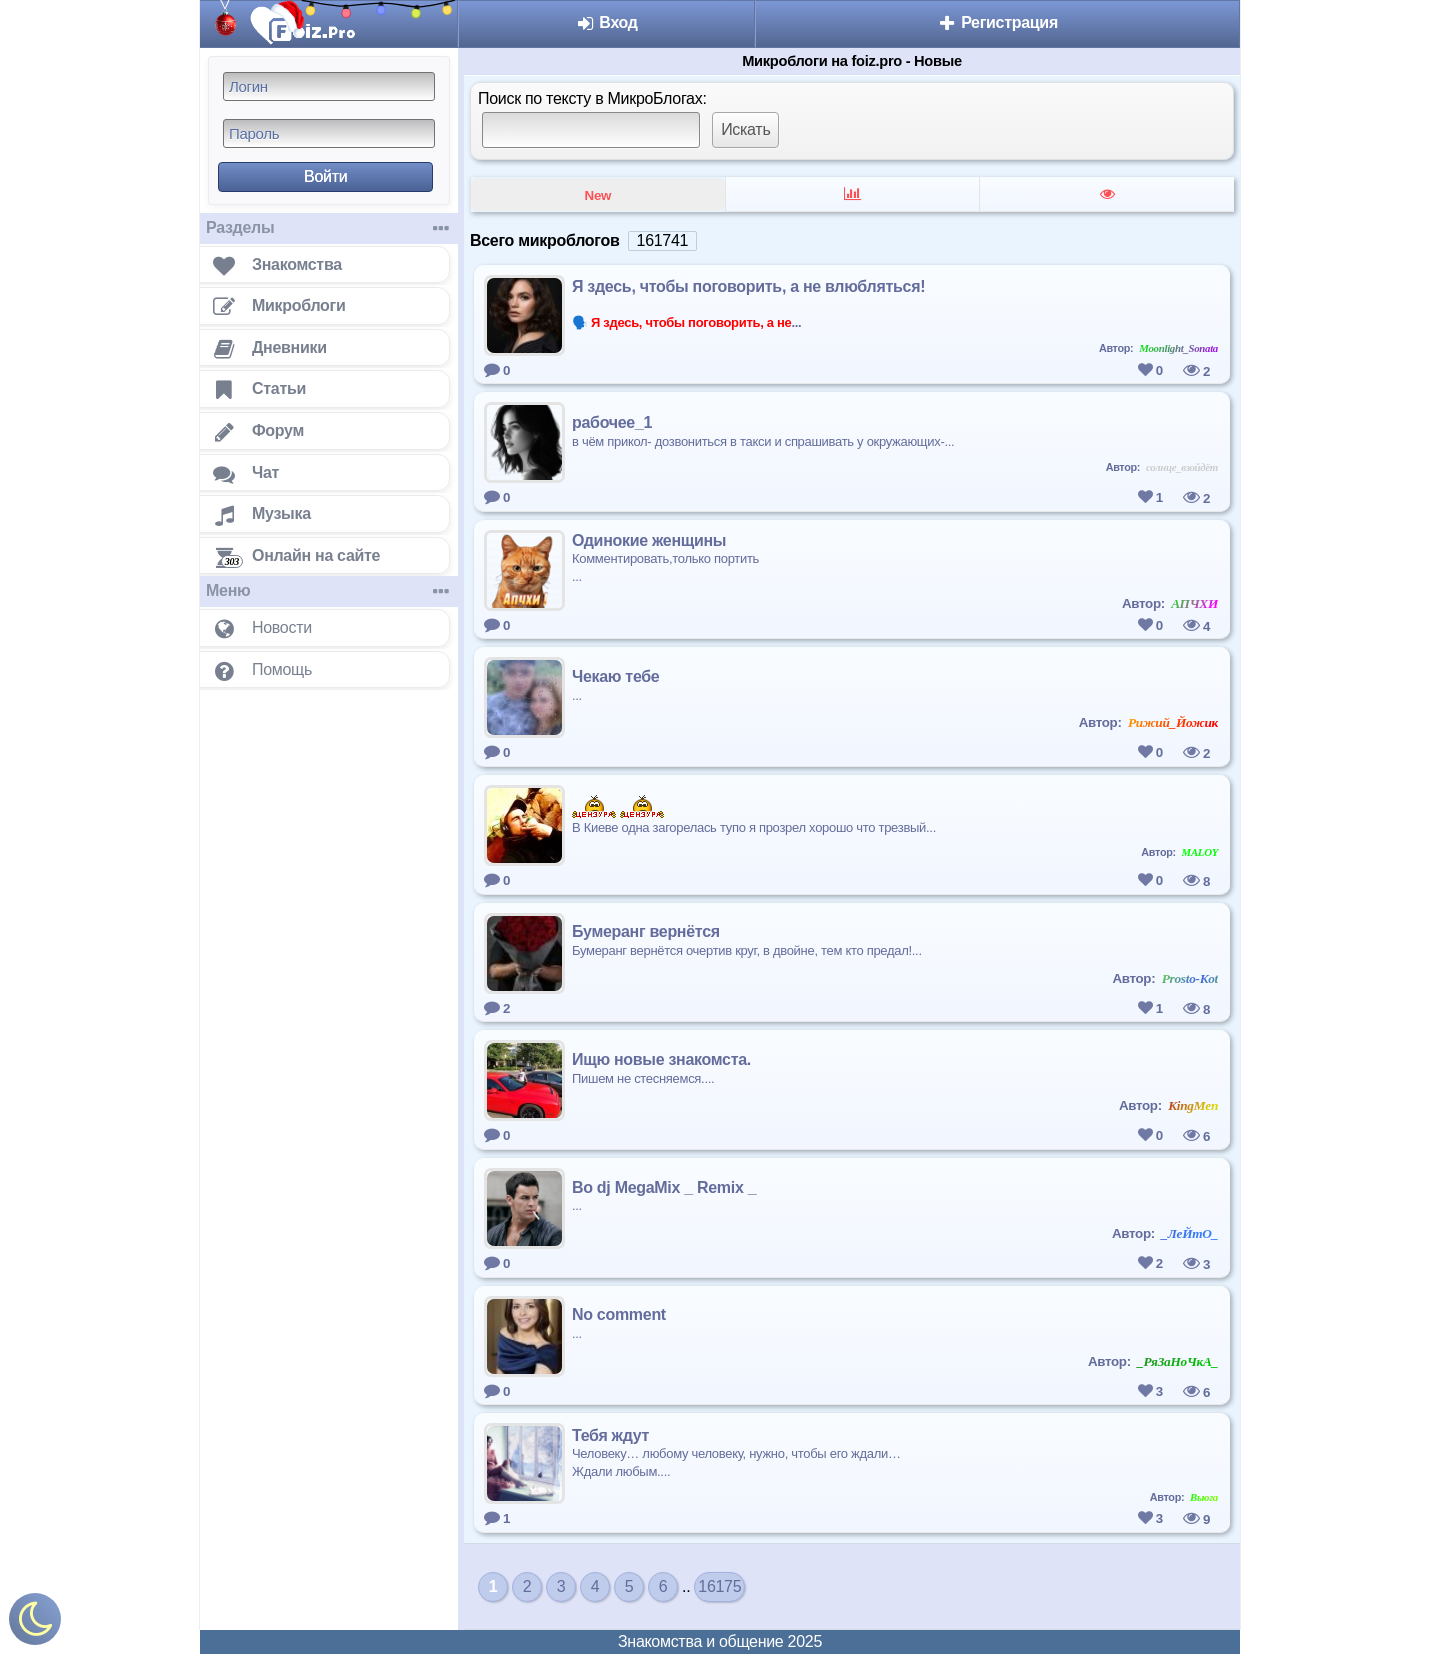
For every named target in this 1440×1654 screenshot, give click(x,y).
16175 (719, 1586)
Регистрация (997, 22)
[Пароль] (329, 133)
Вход (606, 22)
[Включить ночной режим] (35, 1623)
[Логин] (329, 86)
